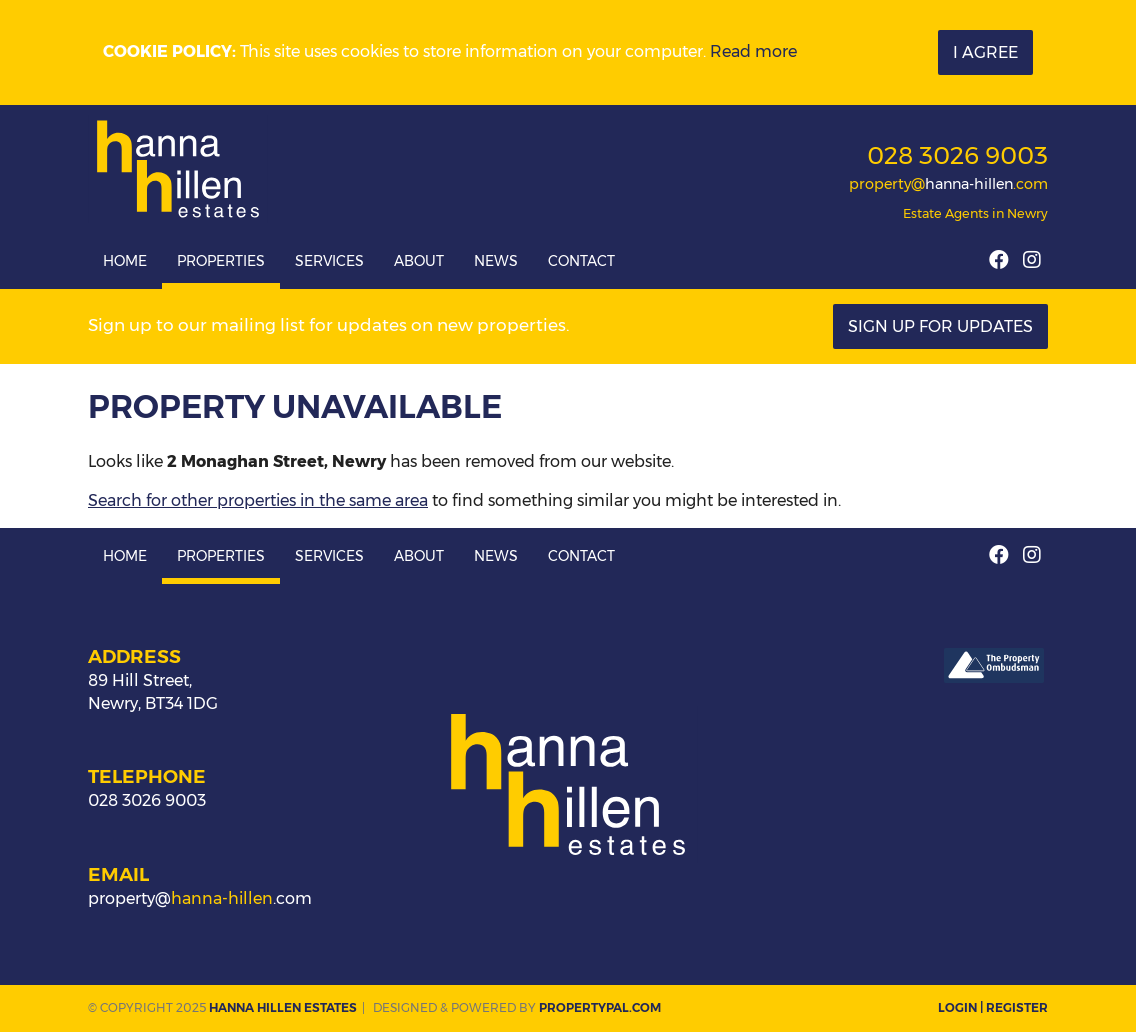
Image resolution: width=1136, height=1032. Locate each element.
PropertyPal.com (600, 1007)
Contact (581, 261)
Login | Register (993, 1007)
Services (329, 261)
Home (125, 261)
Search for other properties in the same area (258, 500)
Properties (221, 261)
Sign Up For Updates (940, 326)
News (496, 261)
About (419, 261)
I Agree (985, 52)
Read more (753, 51)
